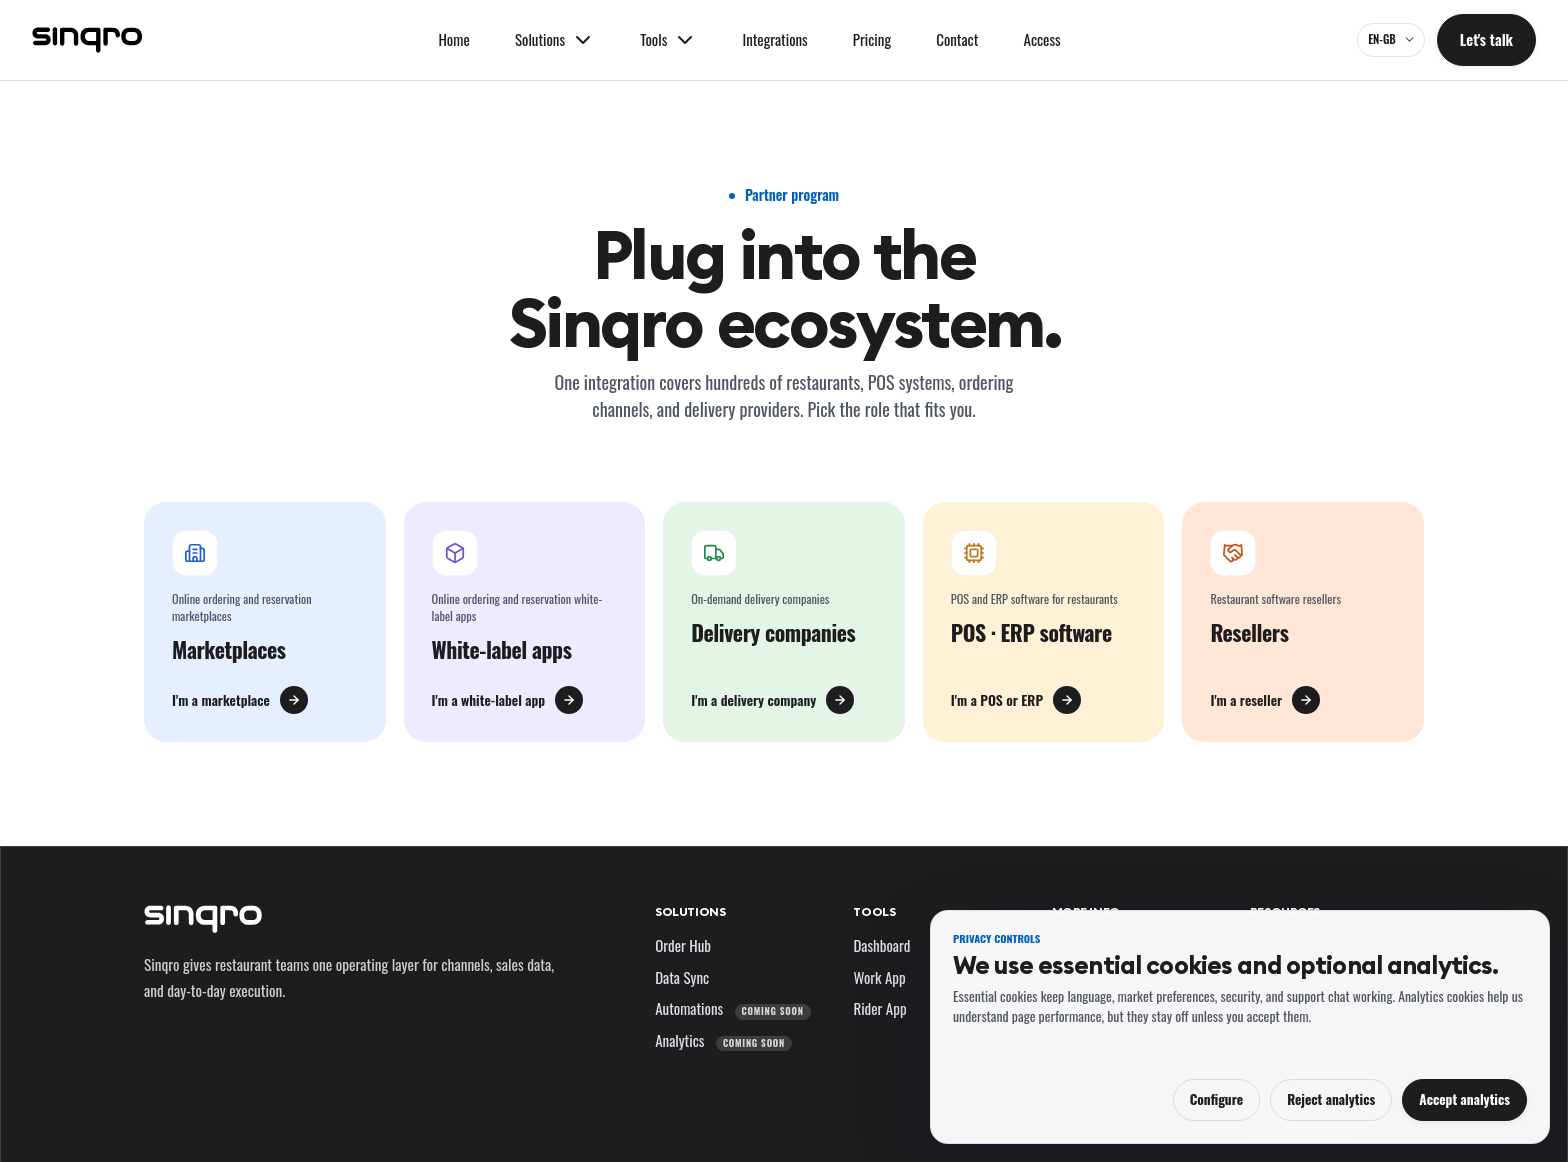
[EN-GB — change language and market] (1391, 40)
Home (453, 39)
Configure (1216, 1099)
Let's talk (1486, 39)
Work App (879, 977)
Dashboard (881, 945)
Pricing (872, 39)
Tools (874, 911)
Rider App (879, 1008)
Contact (957, 39)
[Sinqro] (87, 40)
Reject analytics (1331, 1099)
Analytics (723, 1040)
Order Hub (683, 945)
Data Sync (682, 977)
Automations (732, 1008)
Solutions (690, 911)
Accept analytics (1464, 1099)
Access (1042, 39)
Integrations (774, 39)
